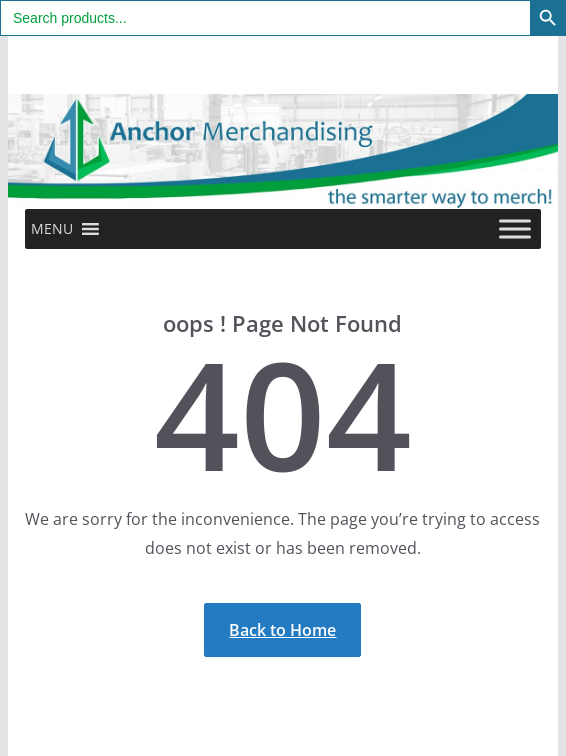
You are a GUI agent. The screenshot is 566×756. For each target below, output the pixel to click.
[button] (52, 229)
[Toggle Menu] (515, 229)
